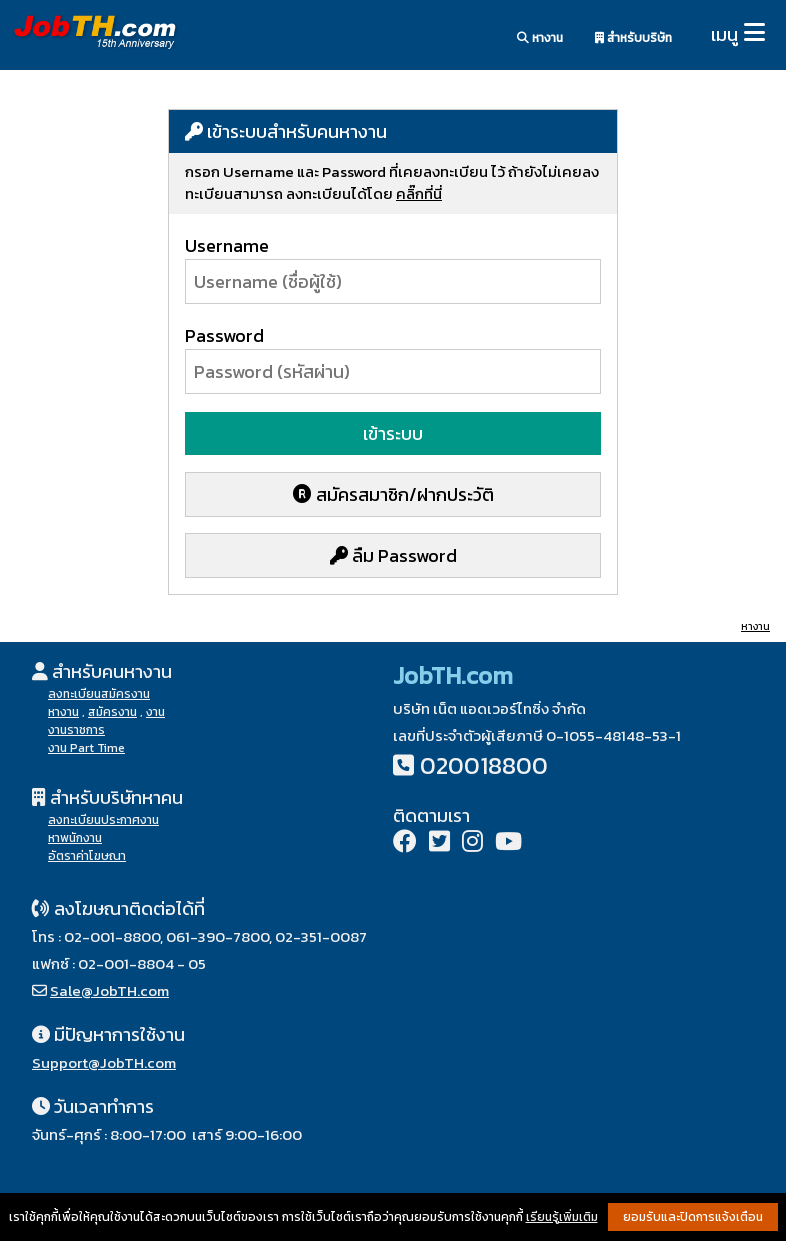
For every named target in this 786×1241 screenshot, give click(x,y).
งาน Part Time (86, 748)
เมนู (724, 34)
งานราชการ (76, 730)
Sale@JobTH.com (109, 990)
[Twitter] (439, 843)
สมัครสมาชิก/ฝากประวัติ (393, 494)
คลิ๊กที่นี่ (419, 193)
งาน (155, 712)
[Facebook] (405, 843)
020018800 (484, 765)
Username (227, 245)
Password (224, 335)
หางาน (540, 38)
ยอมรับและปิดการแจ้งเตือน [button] (693, 1217)
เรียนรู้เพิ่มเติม (562, 1217)
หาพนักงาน (75, 838)
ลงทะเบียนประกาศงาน (103, 820)
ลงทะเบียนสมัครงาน (99, 694)
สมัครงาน (112, 712)
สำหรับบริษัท (633, 38)
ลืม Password (393, 555)
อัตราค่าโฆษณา (87, 856)
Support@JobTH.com (104, 1062)
